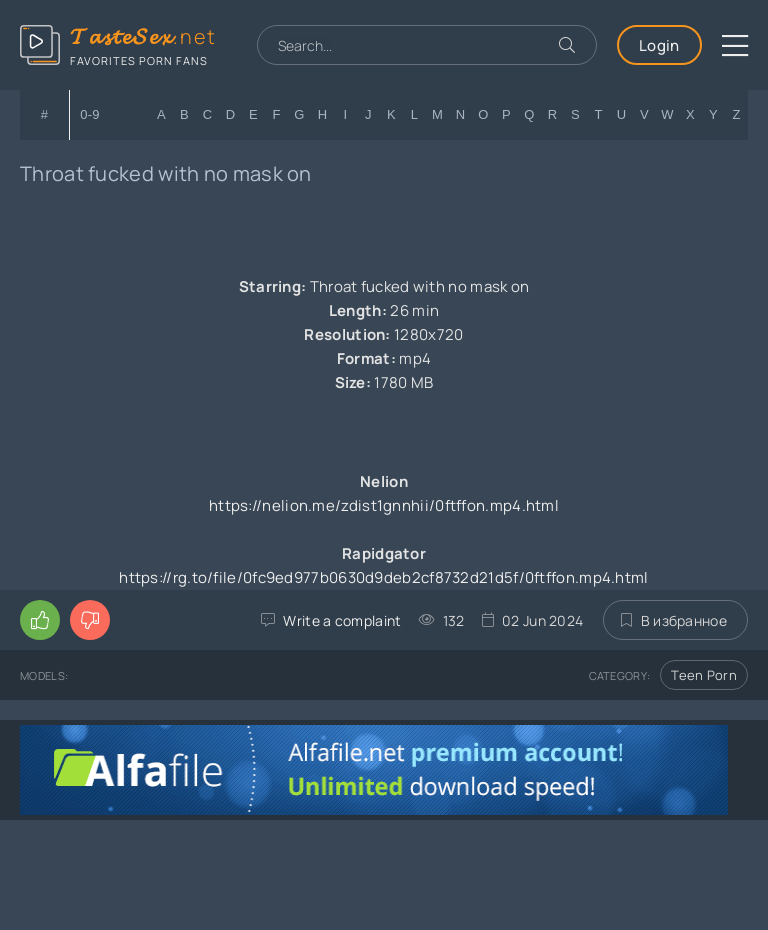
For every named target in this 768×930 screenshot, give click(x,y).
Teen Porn (704, 675)
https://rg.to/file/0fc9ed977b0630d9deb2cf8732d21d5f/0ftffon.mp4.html (383, 577)
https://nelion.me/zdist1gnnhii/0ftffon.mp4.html (384, 505)
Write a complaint (342, 620)
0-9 (90, 114)
